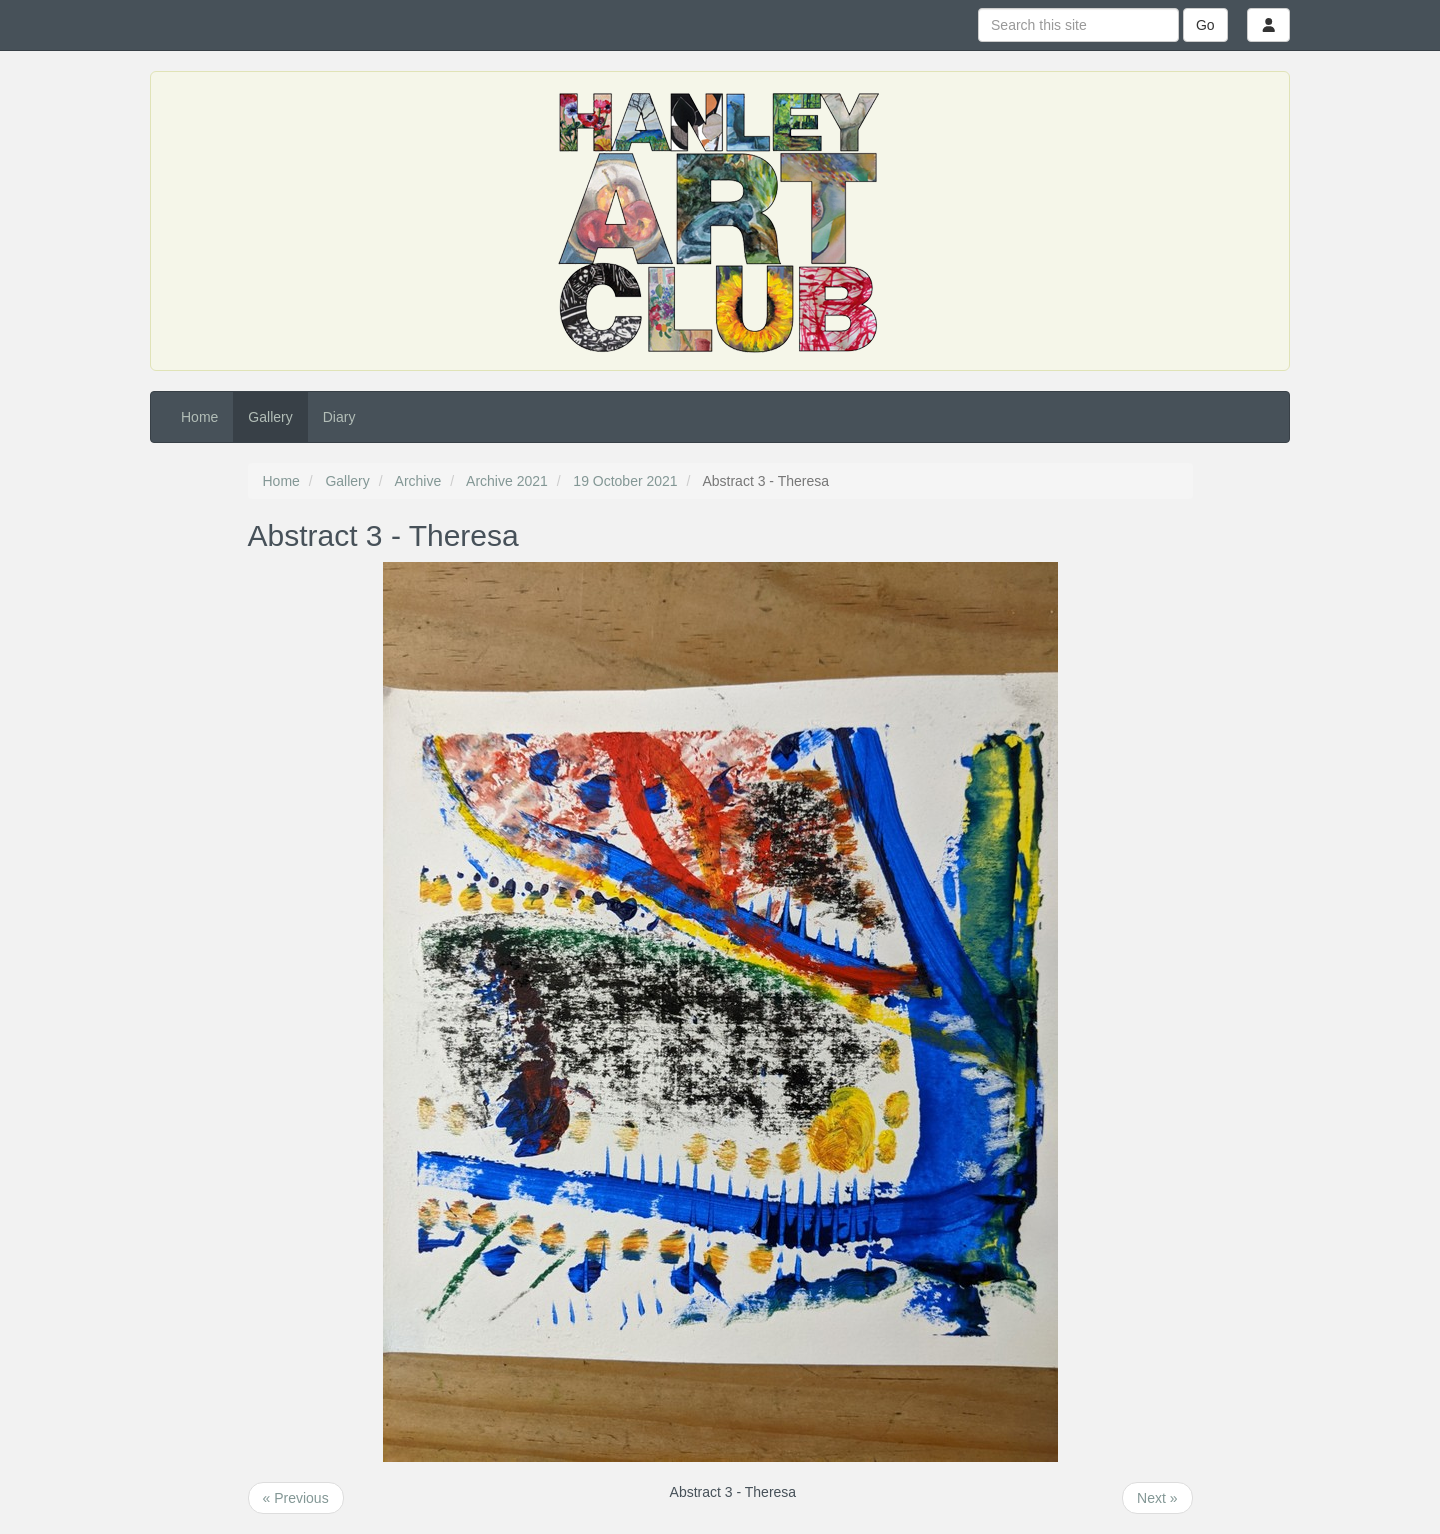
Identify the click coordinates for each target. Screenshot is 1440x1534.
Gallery (270, 417)
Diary (339, 417)
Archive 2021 (507, 481)
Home (199, 417)
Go (1205, 25)
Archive (418, 481)
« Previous (296, 1498)
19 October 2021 (625, 481)
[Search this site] (1078, 25)
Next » (1157, 1498)
